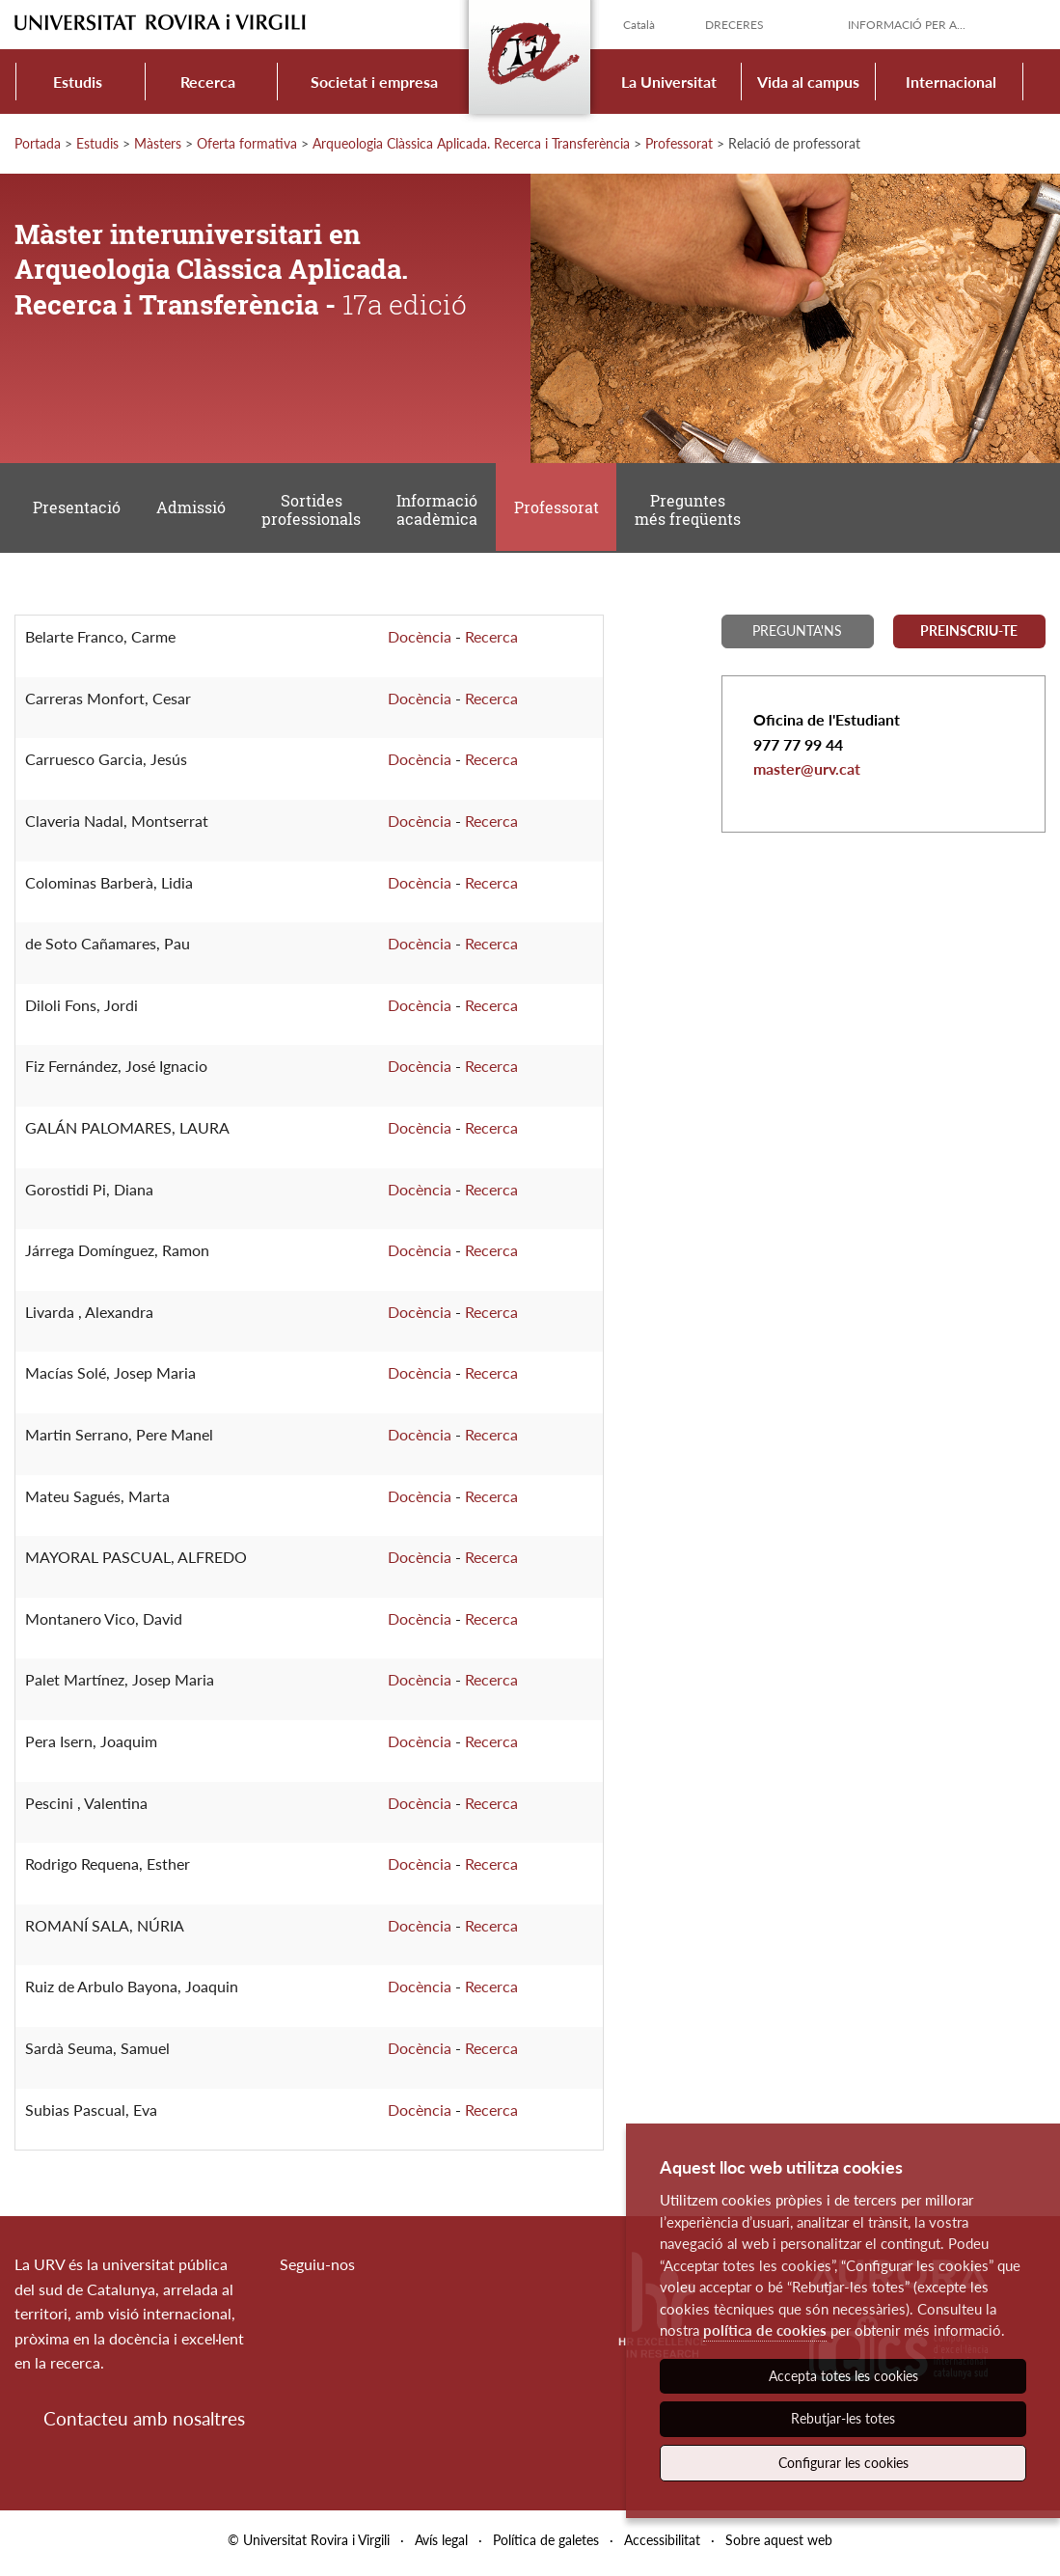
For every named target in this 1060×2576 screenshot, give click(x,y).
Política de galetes (546, 2545)
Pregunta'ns (797, 636)
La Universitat (669, 81)
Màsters (157, 143)
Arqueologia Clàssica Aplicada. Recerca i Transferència (471, 143)
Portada (37, 143)
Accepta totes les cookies (843, 2376)
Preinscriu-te (969, 636)
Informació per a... (906, 24)
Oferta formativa (247, 143)
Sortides (314, 512)
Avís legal (441, 2545)
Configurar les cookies (843, 2462)
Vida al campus (808, 81)
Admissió (193, 511)
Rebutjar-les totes (843, 2418)
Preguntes (693, 512)
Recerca (207, 81)
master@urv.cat (806, 774)
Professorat (679, 143)
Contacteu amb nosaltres (144, 2424)
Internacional (951, 81)
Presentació (77, 511)
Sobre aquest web (778, 2545)
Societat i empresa (374, 81)
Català (639, 24)
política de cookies (765, 2330)
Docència (419, 642)
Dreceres (734, 24)
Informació (440, 512)
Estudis (77, 81)
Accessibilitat (662, 2545)
